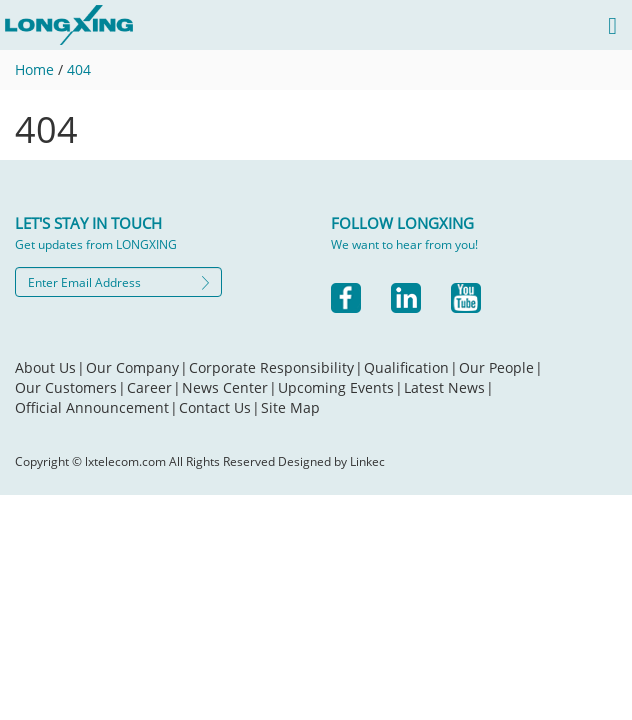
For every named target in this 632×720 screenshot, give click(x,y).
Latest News (449, 387)
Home (34, 69)
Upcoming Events (340, 387)
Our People (501, 367)
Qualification (411, 367)
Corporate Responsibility (276, 367)
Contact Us (219, 407)
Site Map (290, 407)
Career (154, 387)
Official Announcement (96, 407)
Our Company (137, 367)
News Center (229, 387)
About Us (50, 367)
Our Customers (70, 387)
